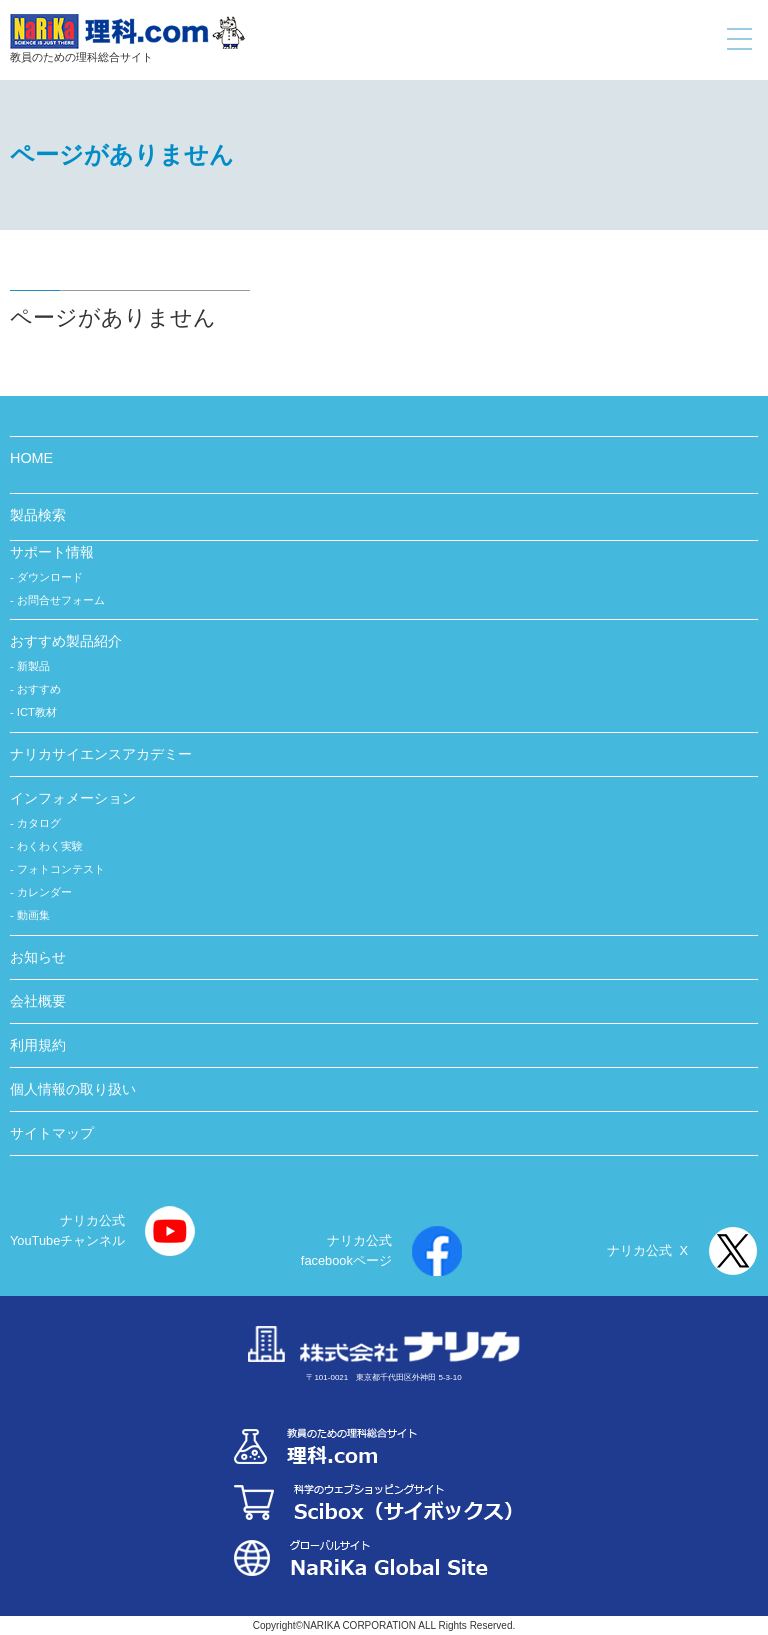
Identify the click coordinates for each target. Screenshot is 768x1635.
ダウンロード (50, 577)
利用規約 (38, 1045)
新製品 (33, 666)
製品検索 (38, 515)
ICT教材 (37, 712)
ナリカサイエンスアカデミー (101, 754)
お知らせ (38, 957)
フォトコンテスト (61, 869)
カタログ (39, 823)
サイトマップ (52, 1133)
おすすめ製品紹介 (66, 641)
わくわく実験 (50, 846)
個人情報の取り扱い (73, 1089)
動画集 (33, 915)
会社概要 (38, 1001)
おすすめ (39, 689)
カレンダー (44, 892)
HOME (31, 458)
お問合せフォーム (61, 600)
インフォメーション (73, 798)
